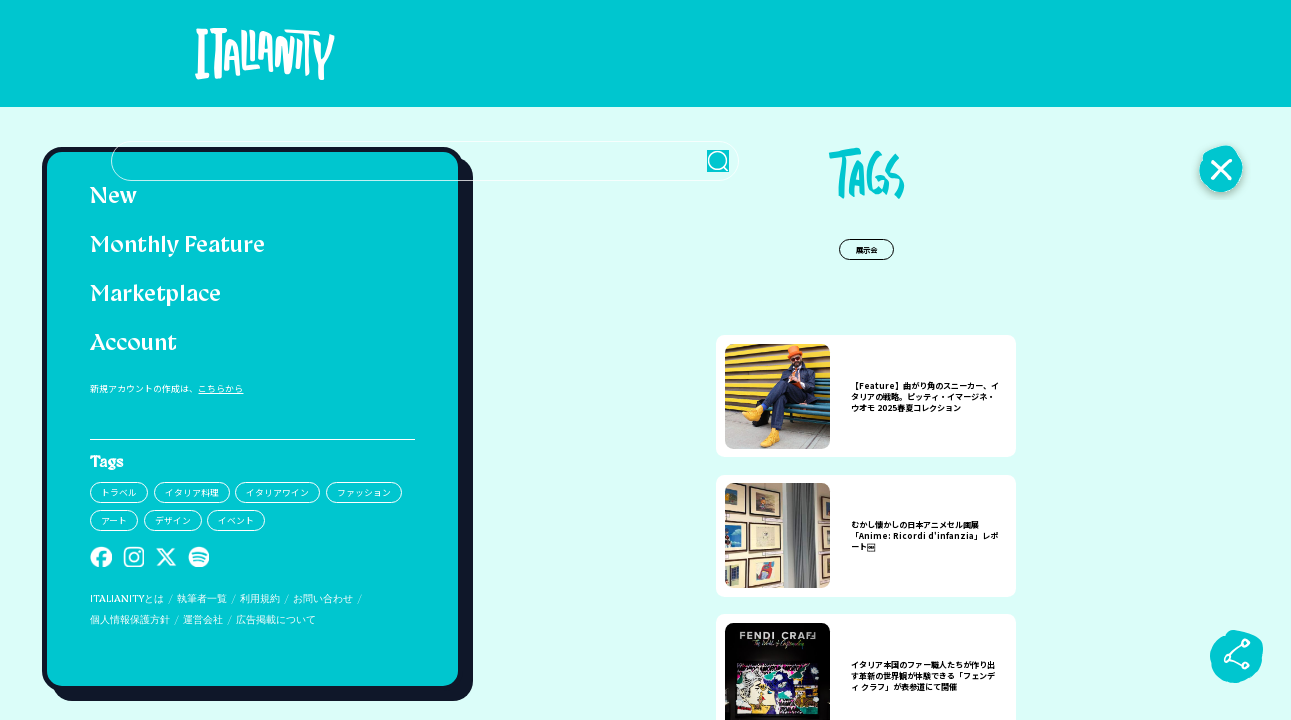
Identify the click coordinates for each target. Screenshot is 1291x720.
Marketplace (155, 295)
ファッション (364, 492)
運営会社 (203, 620)
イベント (236, 520)
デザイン (173, 520)
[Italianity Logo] (252, 53)
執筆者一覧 (202, 599)
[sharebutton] (1237, 656)
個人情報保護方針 (130, 620)
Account (133, 344)
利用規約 (260, 599)
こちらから (220, 388)
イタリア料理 (192, 492)
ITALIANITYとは (127, 599)
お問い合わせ (323, 599)
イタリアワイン (277, 492)
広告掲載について (276, 620)
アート (114, 520)
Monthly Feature (177, 246)
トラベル (119, 492)
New (113, 197)
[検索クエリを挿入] (866, 54)
